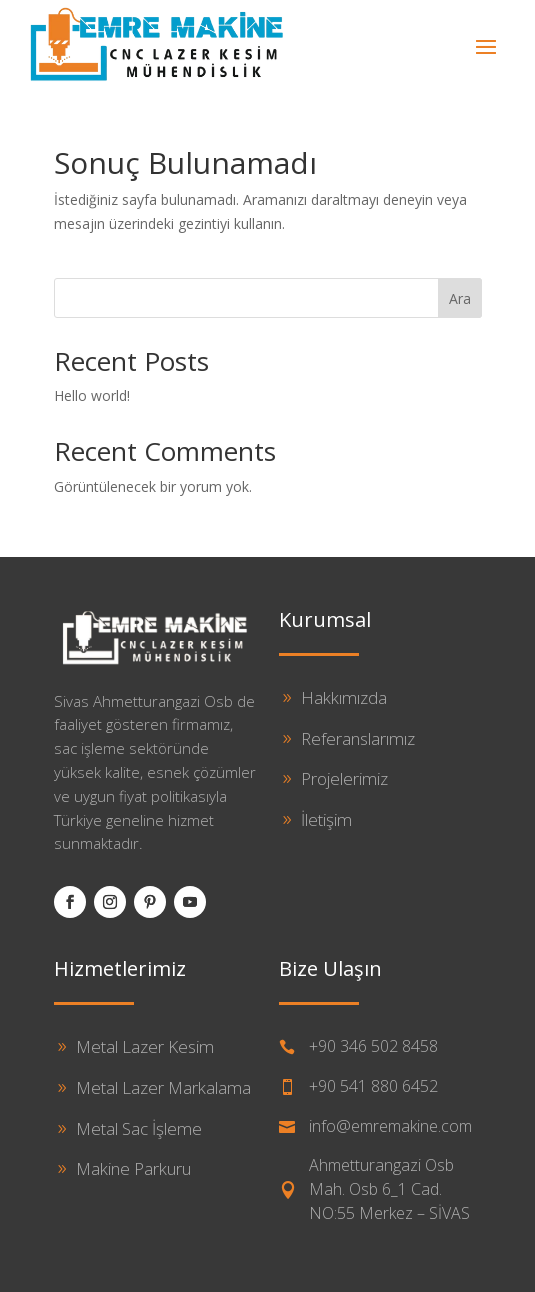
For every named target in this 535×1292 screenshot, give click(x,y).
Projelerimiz (344, 778)
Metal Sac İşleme (139, 1128)
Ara (460, 298)
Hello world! (92, 395)
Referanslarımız (358, 738)
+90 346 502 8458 (373, 1046)
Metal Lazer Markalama (163, 1087)
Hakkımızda (344, 697)
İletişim (326, 819)
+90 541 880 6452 (373, 1086)
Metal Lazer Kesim (145, 1046)
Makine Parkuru (133, 1168)
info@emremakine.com (390, 1126)
